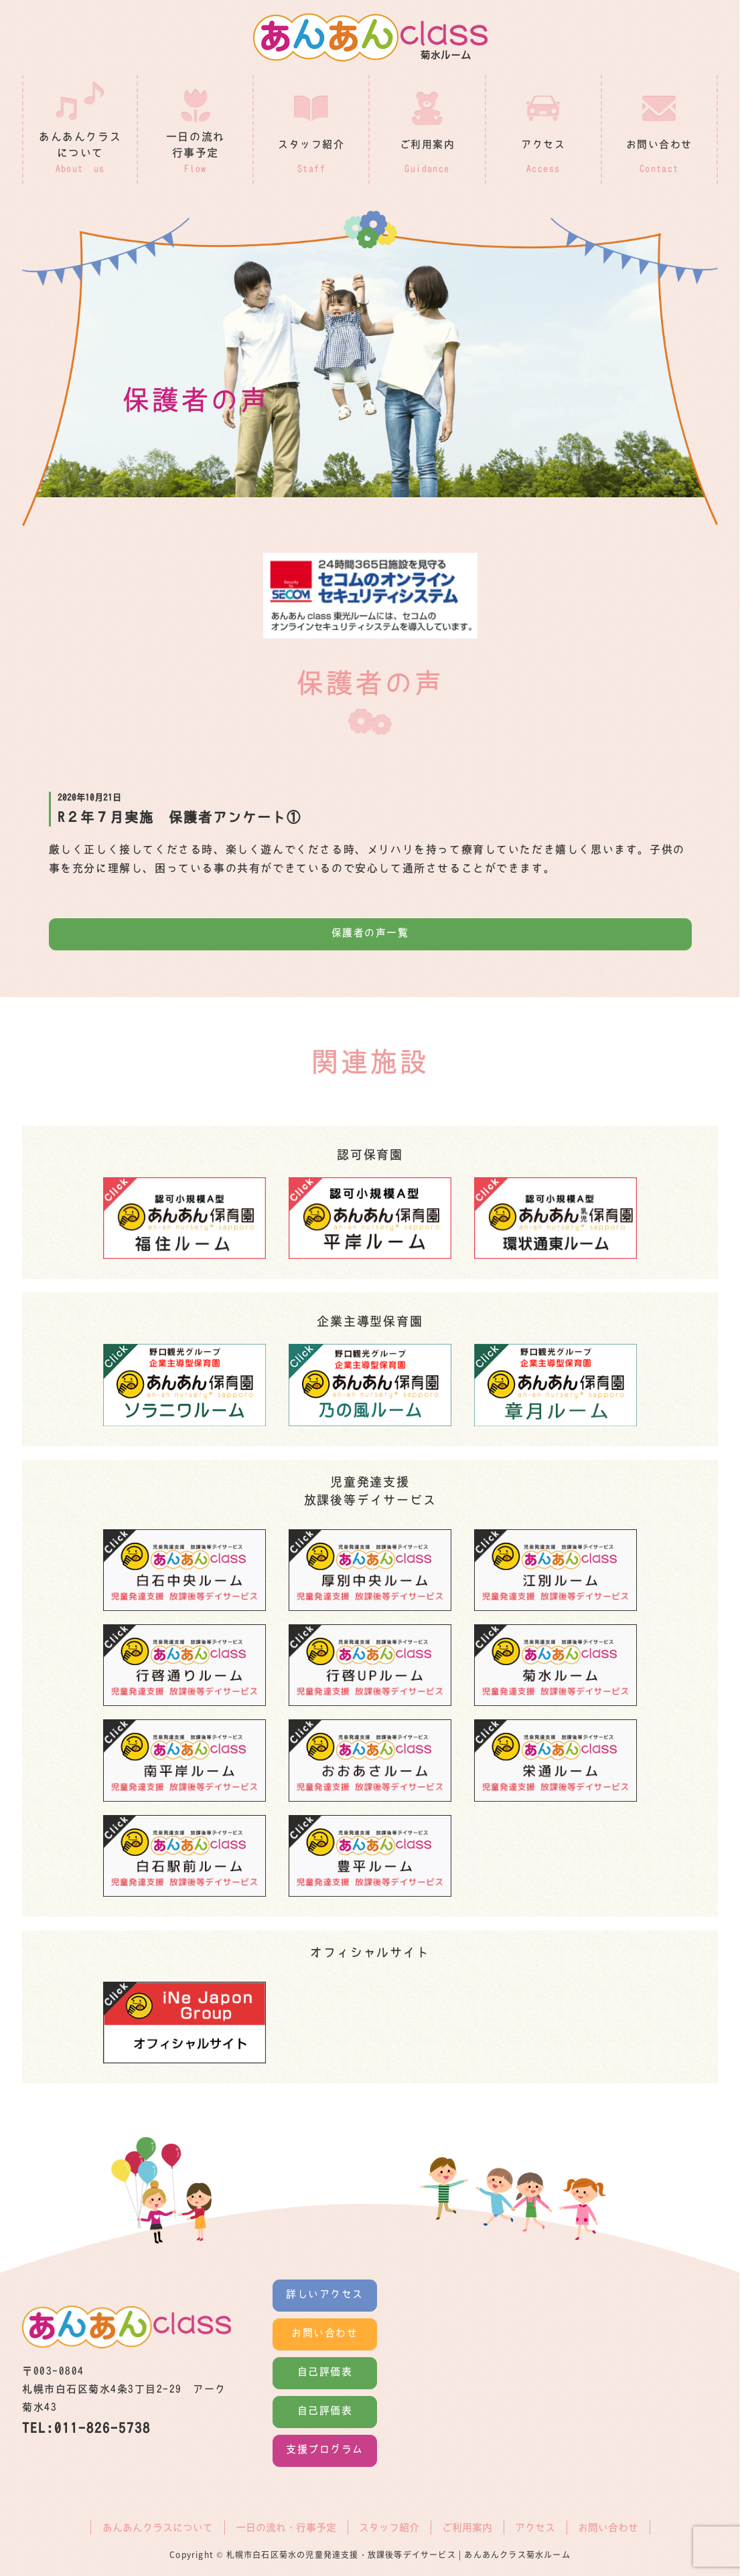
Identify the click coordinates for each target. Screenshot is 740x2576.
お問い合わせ (324, 2333)
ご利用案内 (467, 2527)
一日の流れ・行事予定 (286, 2527)
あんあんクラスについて (157, 2527)
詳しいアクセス (325, 2295)
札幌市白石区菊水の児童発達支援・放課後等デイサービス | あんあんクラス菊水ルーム (398, 2555)
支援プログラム (325, 2450)
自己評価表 (325, 2372)
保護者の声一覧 (370, 933)
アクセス (535, 2527)
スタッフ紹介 (389, 2527)
